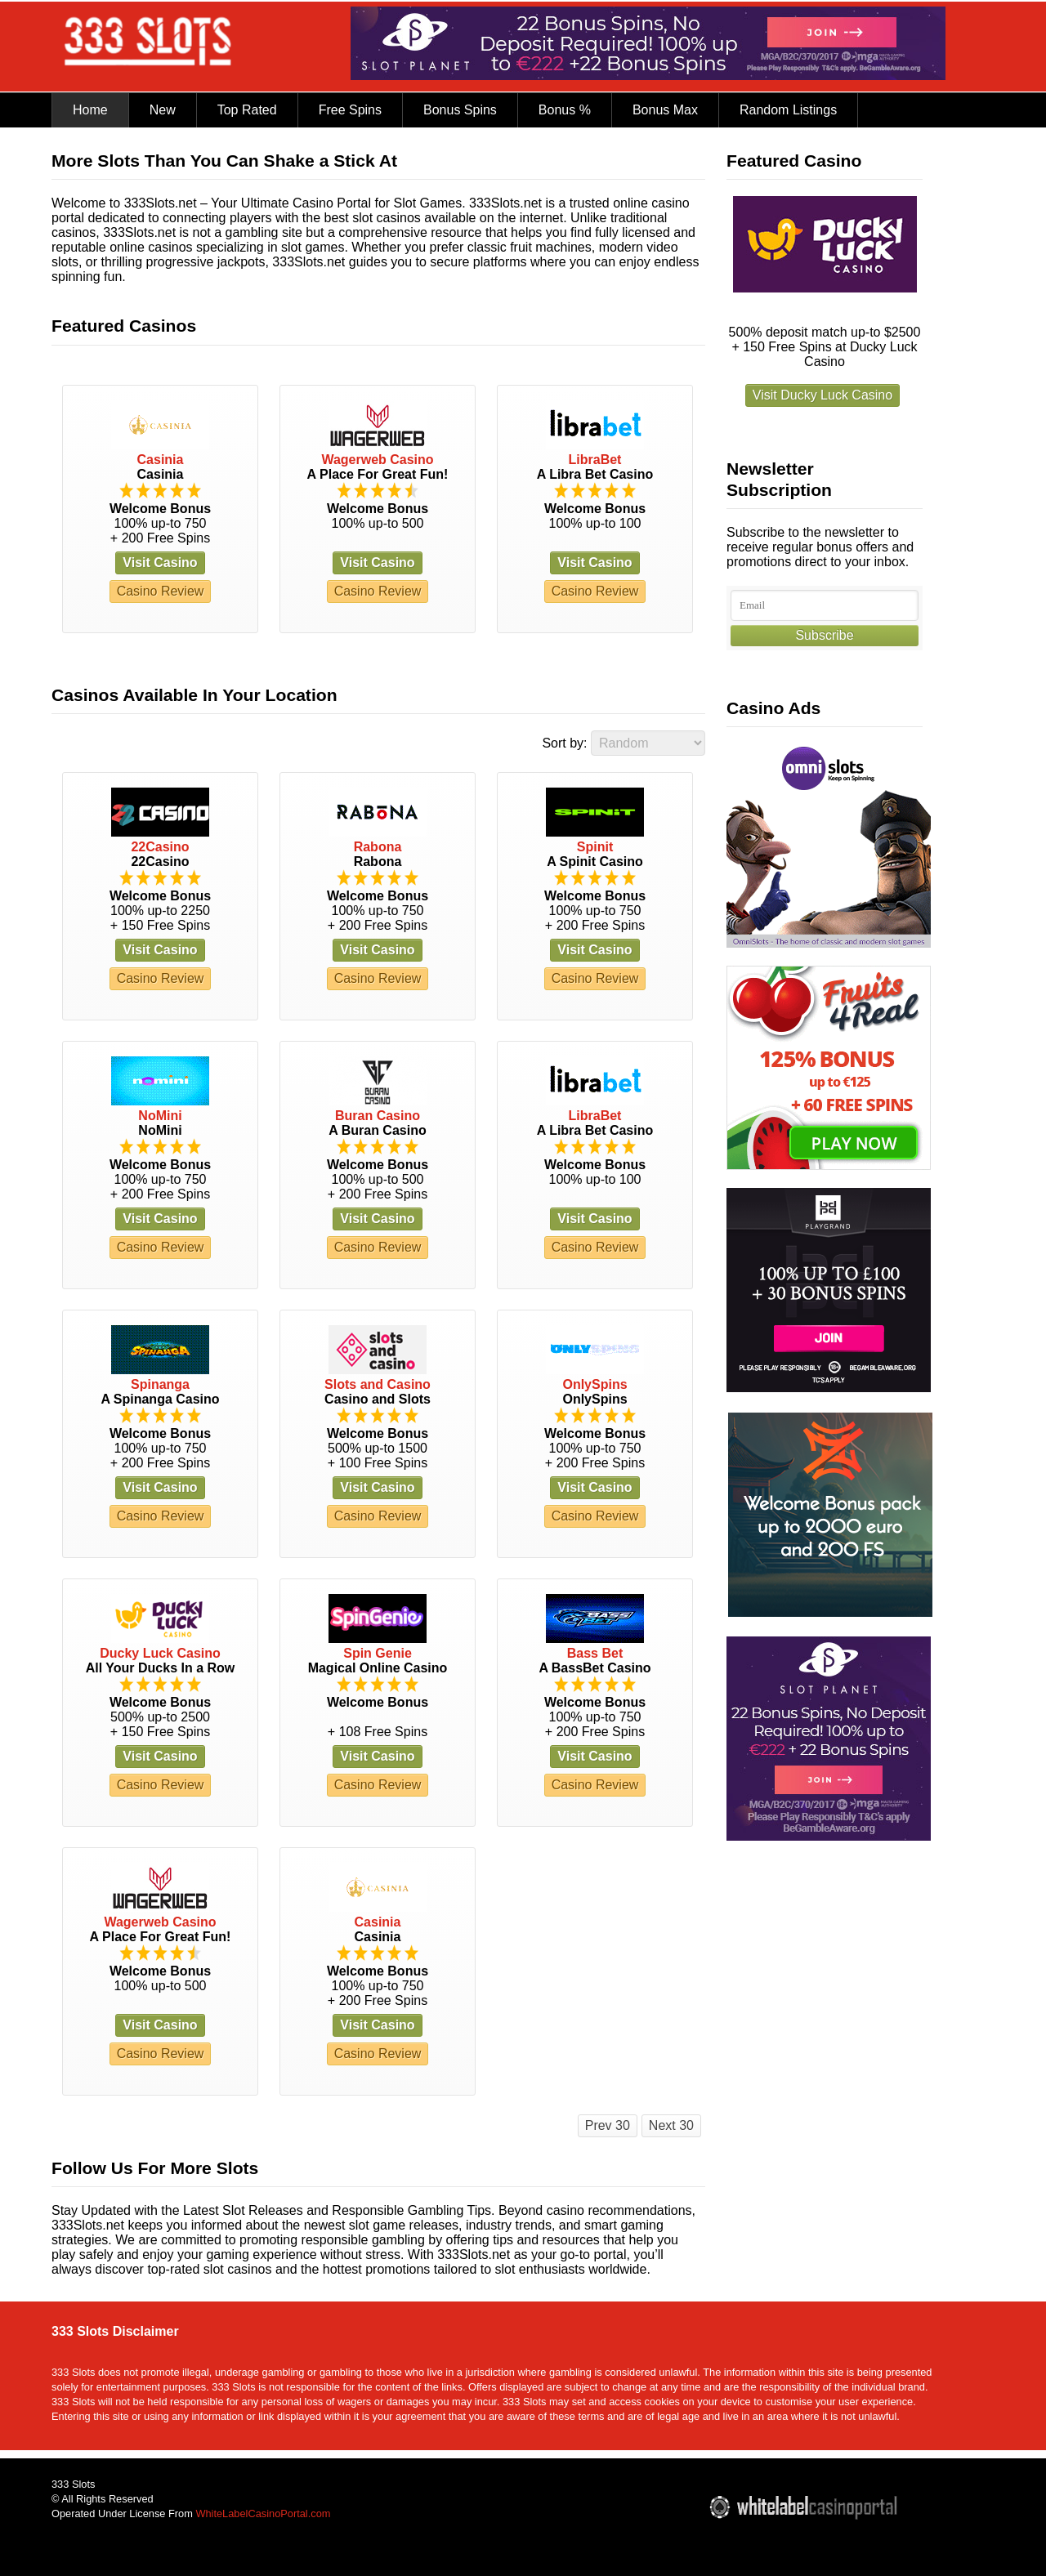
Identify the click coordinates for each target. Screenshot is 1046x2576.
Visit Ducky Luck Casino (822, 395)
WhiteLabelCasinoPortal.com (262, 2513)
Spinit (595, 847)
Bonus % (565, 110)
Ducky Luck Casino (160, 1653)
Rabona (378, 847)
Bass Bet (595, 1653)
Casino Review (160, 591)
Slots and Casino (377, 1384)
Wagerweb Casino (377, 460)
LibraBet (595, 460)
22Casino (160, 847)
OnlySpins (594, 1384)
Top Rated (247, 110)
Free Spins (350, 110)
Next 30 (671, 2125)
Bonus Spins (460, 110)
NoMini (159, 1116)
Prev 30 (607, 2125)
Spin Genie (377, 1653)
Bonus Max (665, 110)
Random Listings (788, 110)
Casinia (160, 460)
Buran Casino (377, 1116)
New (163, 110)
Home (90, 110)
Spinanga (160, 1384)
